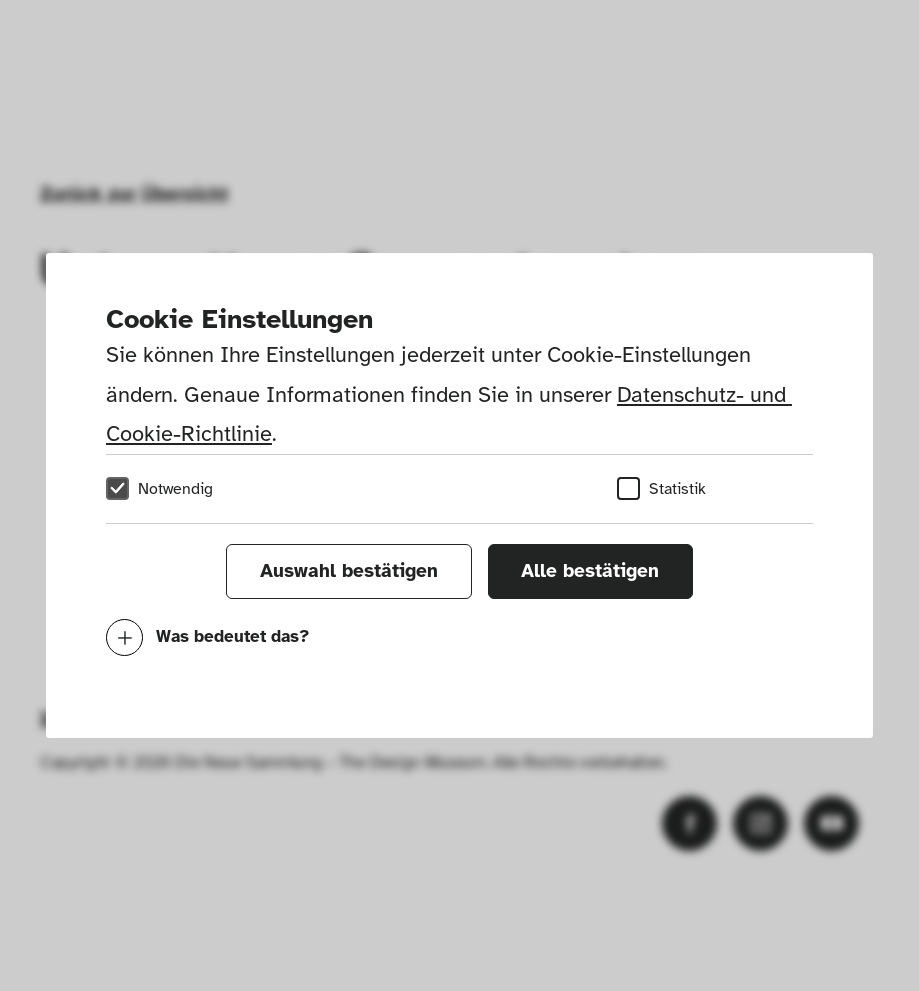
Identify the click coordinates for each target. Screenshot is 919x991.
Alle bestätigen (590, 571)
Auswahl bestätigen (349, 571)
